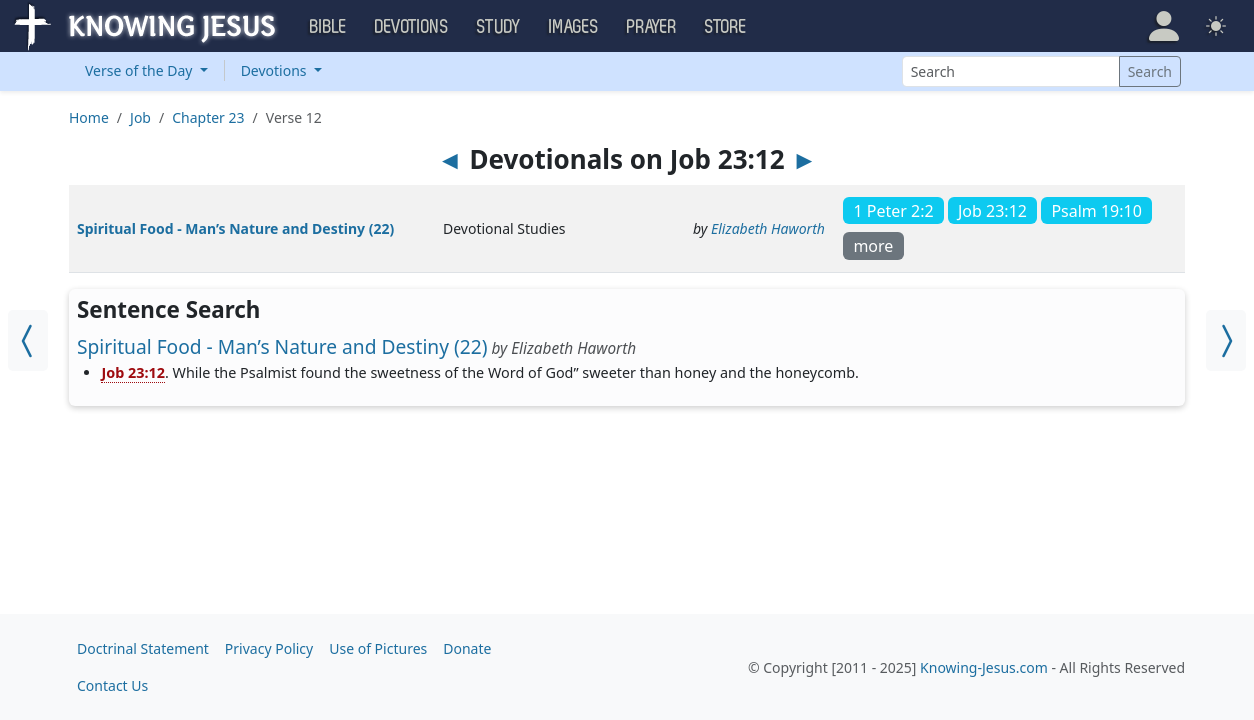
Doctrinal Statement (143, 648)
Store (726, 27)
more (873, 246)
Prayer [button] (652, 27)
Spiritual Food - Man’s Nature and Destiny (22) (235, 228)
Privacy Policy (269, 648)
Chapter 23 (208, 117)
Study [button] (499, 27)
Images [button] (574, 27)
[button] (1164, 26)
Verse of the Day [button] (140, 70)
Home (89, 117)
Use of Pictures (378, 648)
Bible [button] (328, 27)
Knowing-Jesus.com (984, 667)
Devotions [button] (412, 27)
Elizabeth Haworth (768, 228)
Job (140, 117)
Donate (467, 648)
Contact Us (112, 685)
